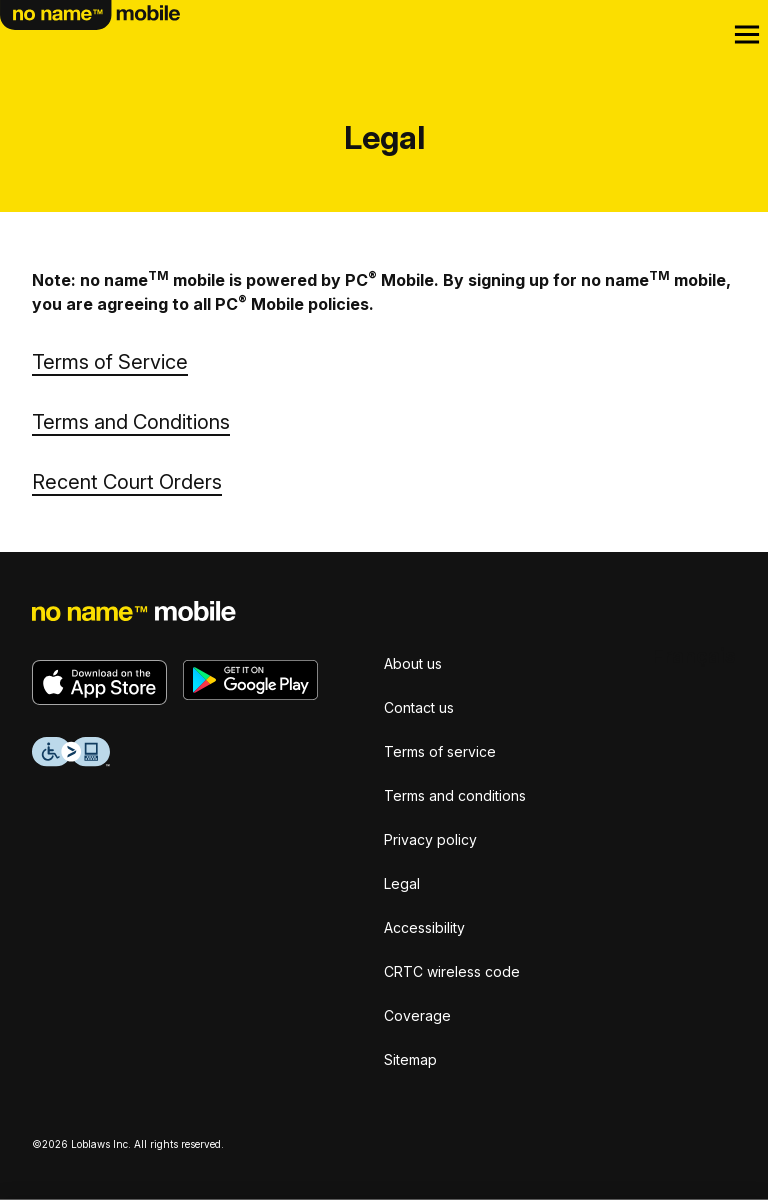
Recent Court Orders (127, 482)
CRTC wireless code (452, 971)
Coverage (417, 1015)
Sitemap (410, 1059)
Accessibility (424, 927)
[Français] (694, 656)
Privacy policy (430, 839)
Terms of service (440, 751)
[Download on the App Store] (99, 682)
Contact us (419, 707)
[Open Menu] (747, 35)
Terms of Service (110, 362)
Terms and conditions (455, 795)
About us (413, 663)
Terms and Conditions (131, 422)
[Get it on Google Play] (250, 680)
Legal (402, 883)
